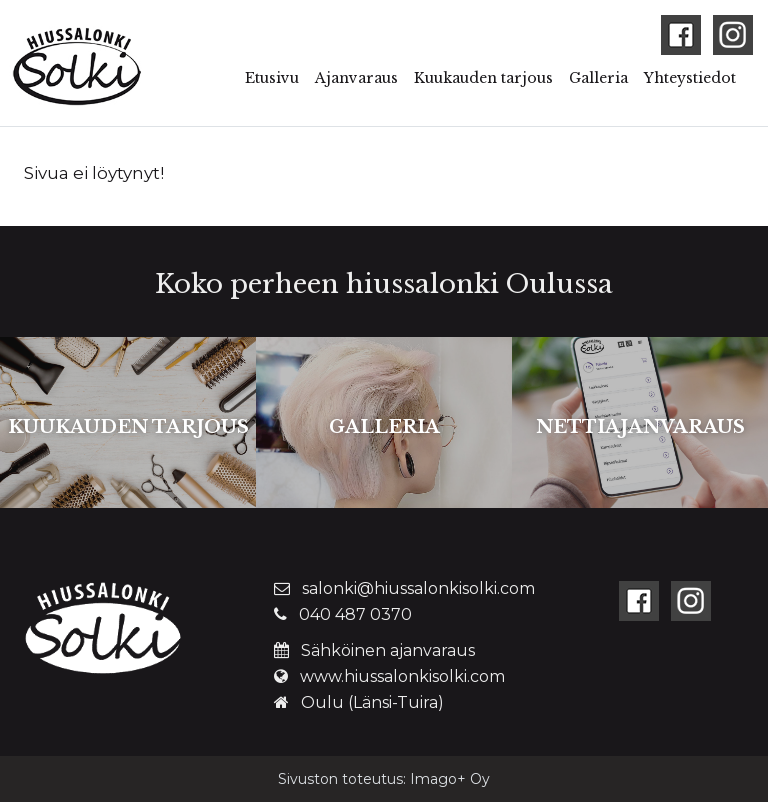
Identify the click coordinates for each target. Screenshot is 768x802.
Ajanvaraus (356, 78)
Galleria (598, 78)
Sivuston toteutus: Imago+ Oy (384, 779)
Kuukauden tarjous (483, 78)
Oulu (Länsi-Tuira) (372, 702)
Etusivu (272, 78)
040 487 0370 (355, 614)
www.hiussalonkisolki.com (402, 676)
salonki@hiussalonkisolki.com (418, 588)
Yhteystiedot (690, 78)
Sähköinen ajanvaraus (388, 650)
